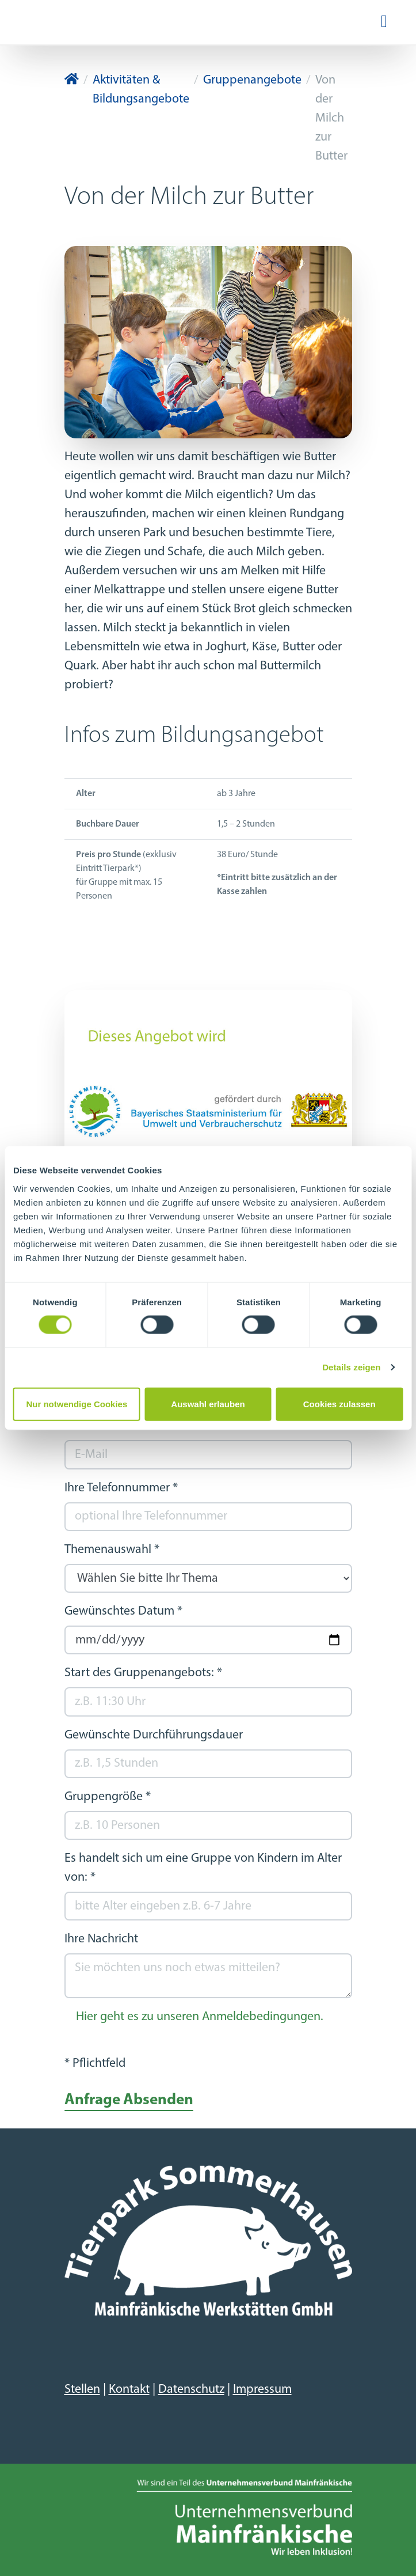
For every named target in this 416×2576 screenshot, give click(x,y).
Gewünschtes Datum (123, 1611)
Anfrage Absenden (128, 2100)
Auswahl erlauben (208, 1403)
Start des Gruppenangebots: (143, 1673)
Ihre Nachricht (101, 1939)
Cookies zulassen (339, 1403)
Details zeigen (351, 1367)
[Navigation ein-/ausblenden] (384, 22)
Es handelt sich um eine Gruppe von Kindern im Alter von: (203, 1868)
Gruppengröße (107, 1797)
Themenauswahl (111, 1549)
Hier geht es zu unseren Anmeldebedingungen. (199, 2017)
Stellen (82, 2389)
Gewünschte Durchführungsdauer (153, 1735)
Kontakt (129, 2389)
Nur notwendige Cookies (76, 1403)
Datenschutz (191, 2389)
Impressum (262, 2389)
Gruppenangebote (252, 80)
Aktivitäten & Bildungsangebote (141, 90)
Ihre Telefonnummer (121, 1488)
